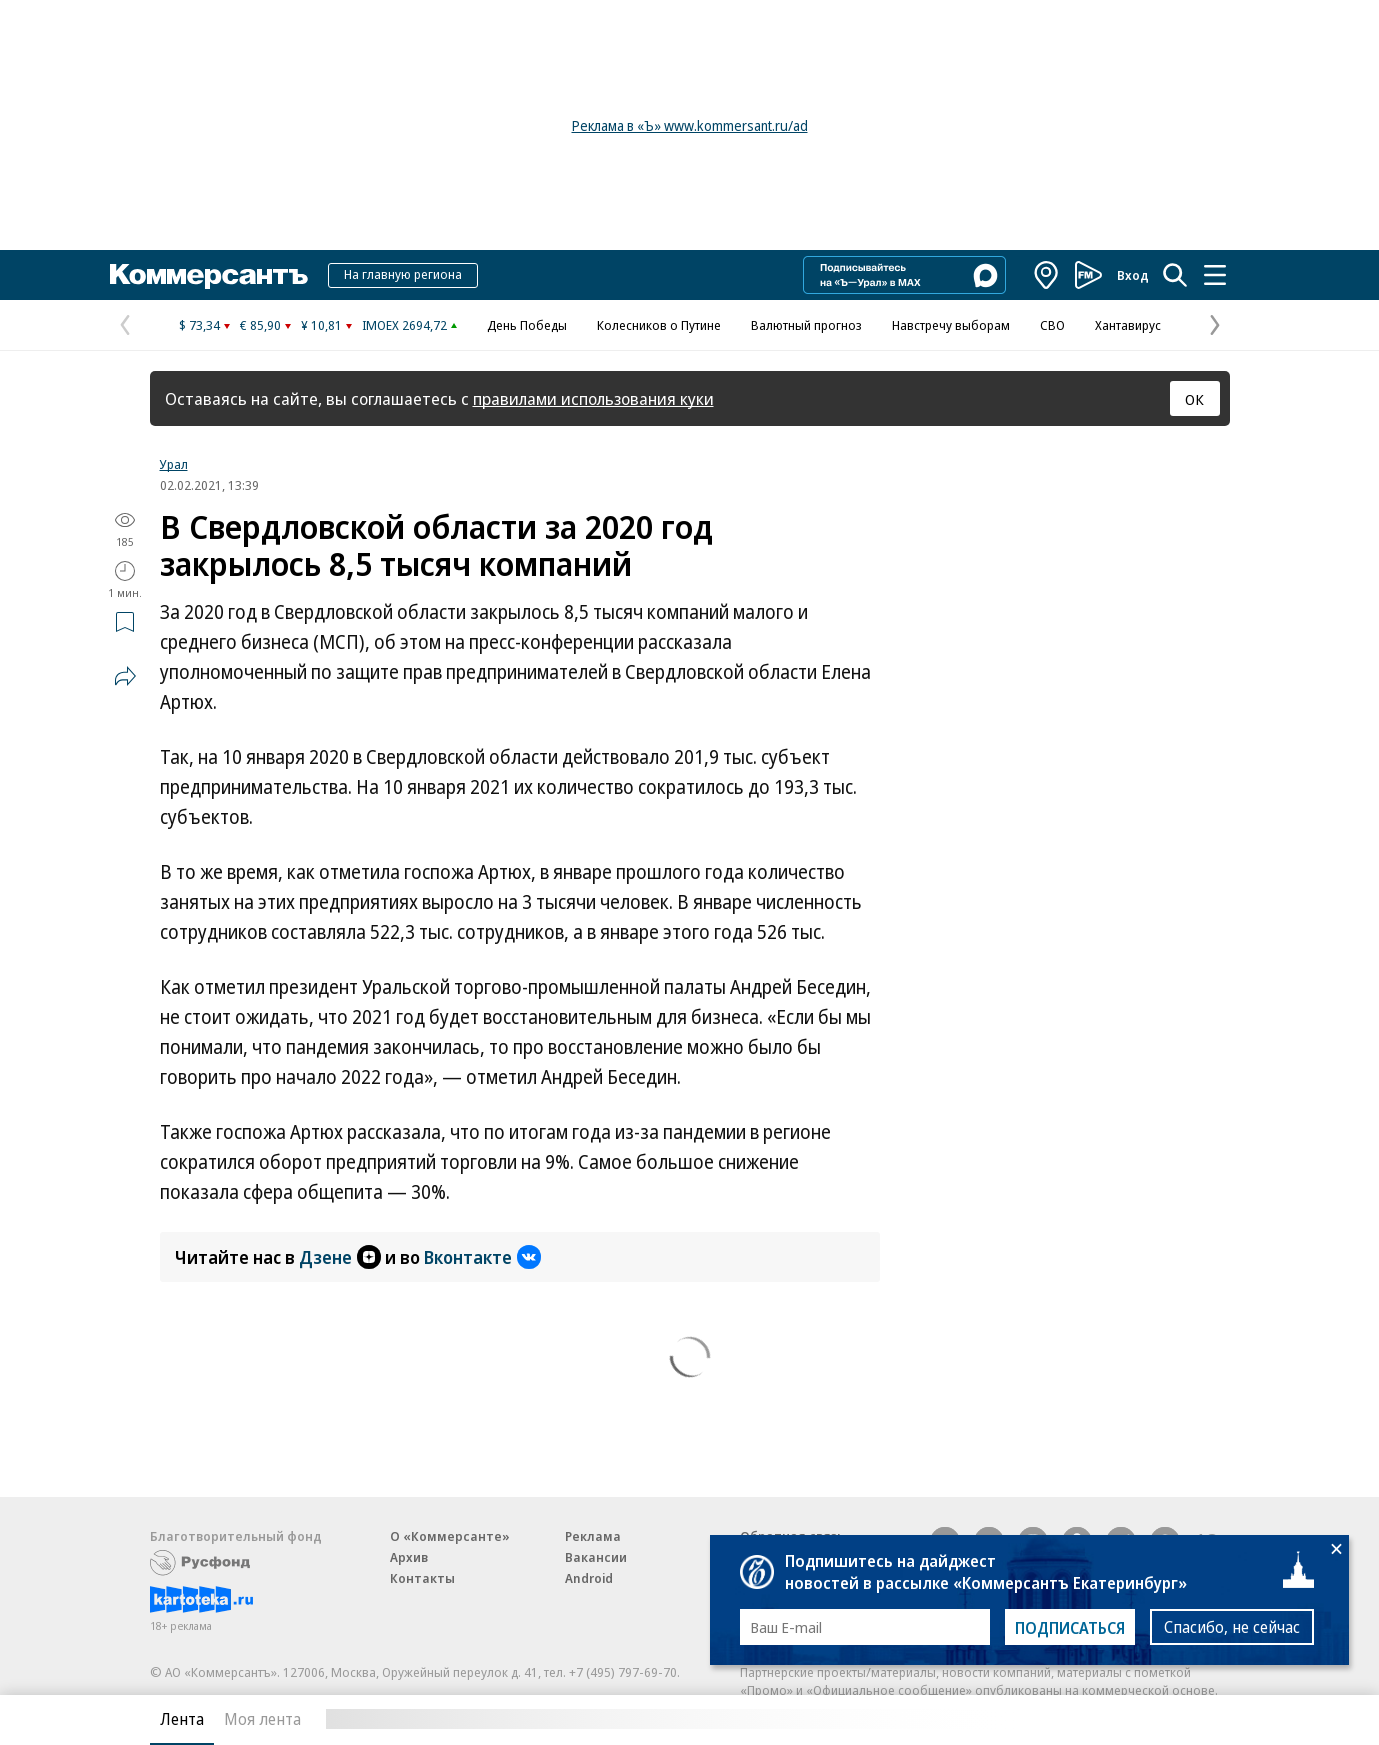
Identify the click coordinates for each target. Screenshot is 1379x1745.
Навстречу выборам (951, 325)
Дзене (340, 1257)
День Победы (527, 325)
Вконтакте (482, 1257)
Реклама (593, 1536)
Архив (409, 1557)
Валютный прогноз (806, 325)
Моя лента (262, 1719)
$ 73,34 (199, 325)
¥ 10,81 (321, 325)
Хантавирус (1128, 325)
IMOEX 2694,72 (404, 325)
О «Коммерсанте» (450, 1536)
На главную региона (403, 274)
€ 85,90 (260, 325)
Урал (174, 464)
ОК (1194, 399)
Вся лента (1125, 1719)
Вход (1133, 275)
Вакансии (596, 1557)
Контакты (422, 1578)
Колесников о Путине (659, 325)
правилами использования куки (593, 398)
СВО (1052, 325)
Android (589, 1578)
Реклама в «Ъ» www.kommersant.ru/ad (690, 125)
